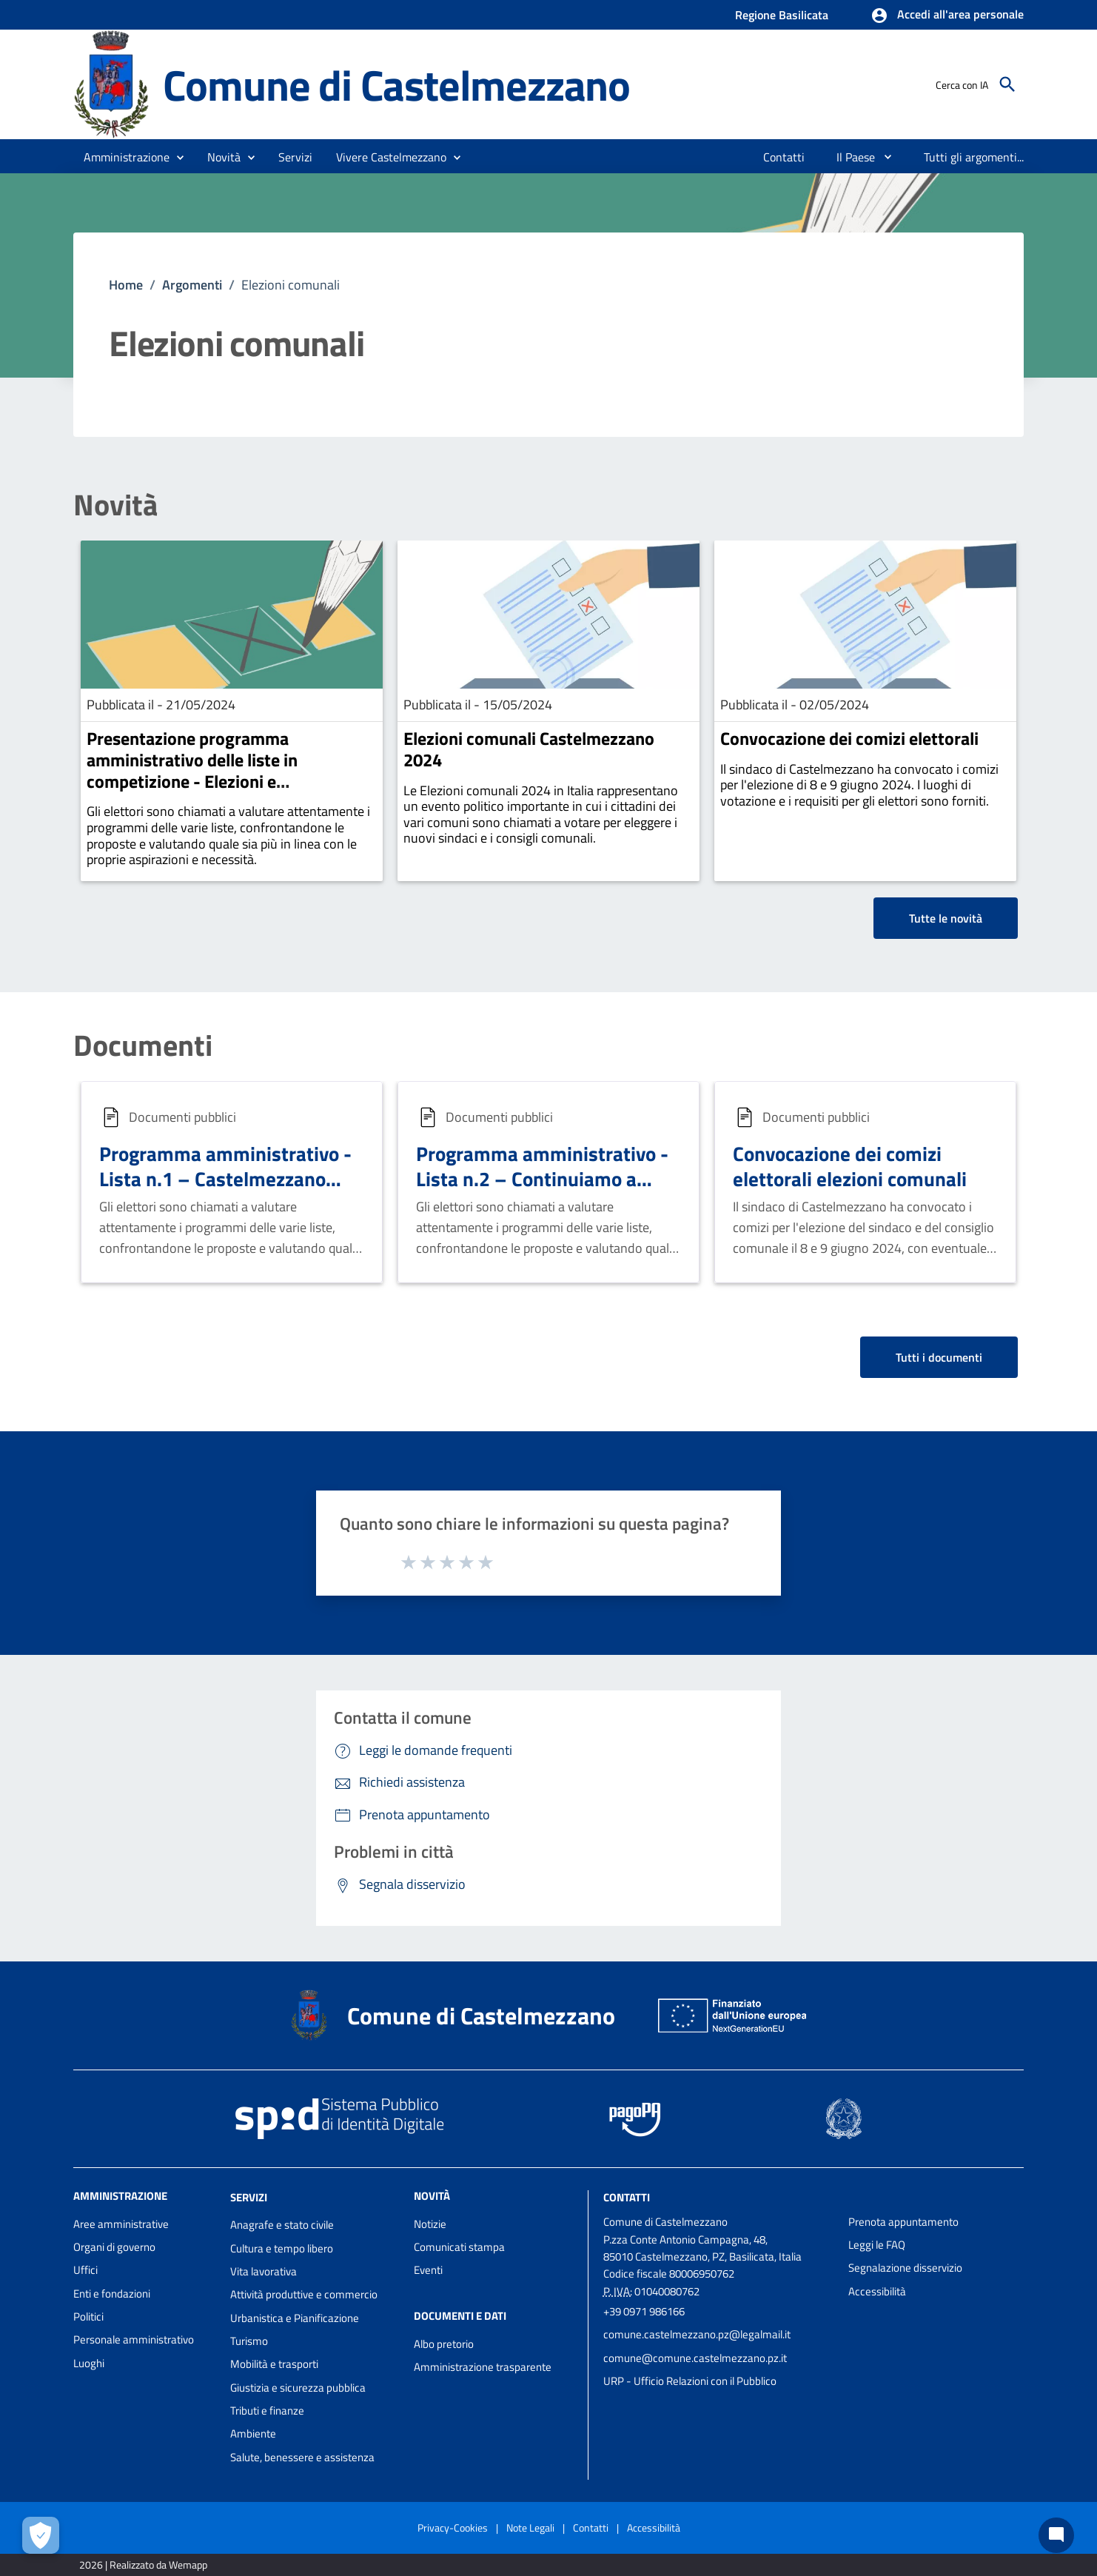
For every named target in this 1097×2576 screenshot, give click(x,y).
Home (126, 285)
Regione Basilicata (781, 15)
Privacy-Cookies (452, 2527)
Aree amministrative (121, 2223)
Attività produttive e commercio (304, 2294)
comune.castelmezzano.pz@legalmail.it (697, 2334)
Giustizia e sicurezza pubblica (298, 2387)
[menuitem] (784, 157)
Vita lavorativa (263, 2271)
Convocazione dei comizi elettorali (849, 738)
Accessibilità (877, 2291)
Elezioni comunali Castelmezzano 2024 (528, 749)
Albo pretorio (444, 2343)
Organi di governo (114, 2246)
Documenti (142, 1045)
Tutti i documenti (939, 1357)
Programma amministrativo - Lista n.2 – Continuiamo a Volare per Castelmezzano (542, 1178)
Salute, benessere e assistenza (302, 2457)
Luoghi (88, 2363)
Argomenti (192, 285)
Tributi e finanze (267, 2410)
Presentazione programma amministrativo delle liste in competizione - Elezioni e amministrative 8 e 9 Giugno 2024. (216, 770)
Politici (88, 2316)
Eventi (428, 2269)
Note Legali (530, 2527)
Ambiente (253, 2433)
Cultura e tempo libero (281, 2248)
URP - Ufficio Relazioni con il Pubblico (689, 2380)
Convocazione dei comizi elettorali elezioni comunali (850, 1166)
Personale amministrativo (133, 2339)
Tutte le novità (945, 918)
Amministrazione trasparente (482, 2366)
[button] (947, 15)
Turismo (249, 2340)
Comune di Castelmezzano (396, 84)
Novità (115, 505)
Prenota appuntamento (903, 2221)
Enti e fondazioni (111, 2293)
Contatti (626, 2196)
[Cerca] (1007, 84)
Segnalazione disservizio (905, 2267)
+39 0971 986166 (644, 2311)
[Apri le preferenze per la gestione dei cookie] (40, 2535)
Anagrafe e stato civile (282, 2224)
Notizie (430, 2223)
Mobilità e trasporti (274, 2363)
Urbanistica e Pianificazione (294, 2317)
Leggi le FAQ (876, 2244)
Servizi (248, 2196)
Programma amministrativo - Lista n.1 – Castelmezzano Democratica (225, 1178)
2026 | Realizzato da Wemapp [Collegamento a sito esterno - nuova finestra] (143, 2564)
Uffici (85, 2269)
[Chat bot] (1056, 2535)
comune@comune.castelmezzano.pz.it (695, 2357)
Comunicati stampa (459, 2246)
